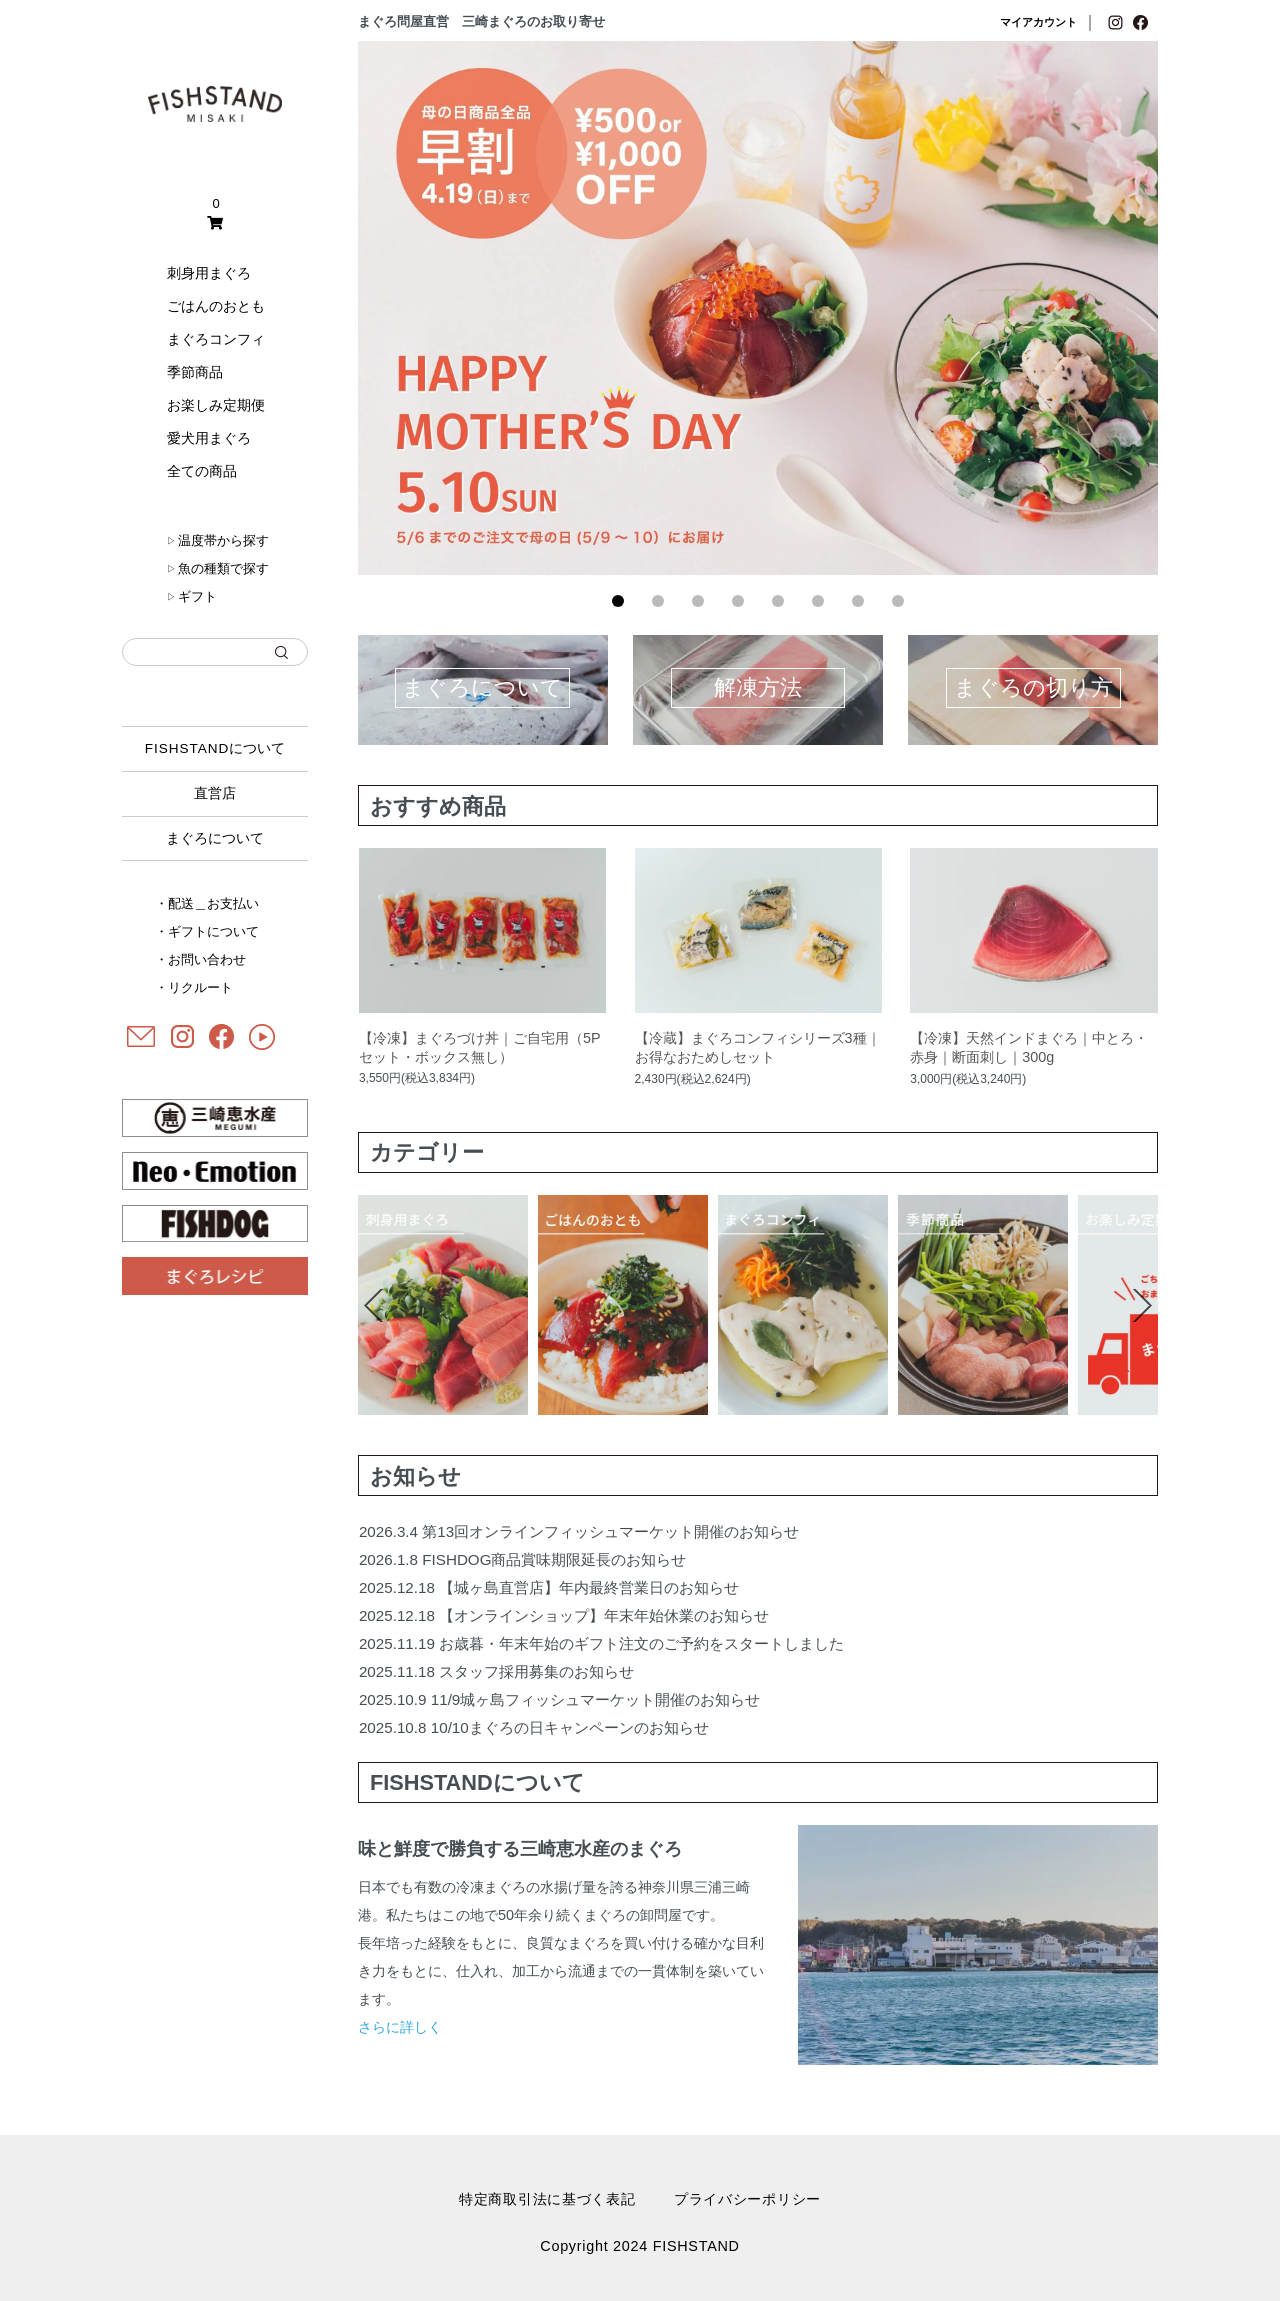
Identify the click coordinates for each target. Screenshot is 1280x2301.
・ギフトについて (207, 931)
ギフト (192, 596)
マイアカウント (1038, 22)
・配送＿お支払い (207, 903)
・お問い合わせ (200, 959)
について (215, 748)
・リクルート (194, 987)
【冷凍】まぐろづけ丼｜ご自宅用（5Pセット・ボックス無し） (480, 1047)
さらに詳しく (400, 2027)
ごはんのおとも (216, 306)
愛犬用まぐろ (209, 438)
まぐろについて (215, 838)
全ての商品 (202, 471)
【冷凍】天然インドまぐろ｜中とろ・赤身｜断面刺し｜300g (1029, 1047)
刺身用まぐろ (209, 273)
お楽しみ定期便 (216, 405)
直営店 (215, 793)
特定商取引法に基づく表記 (547, 2199)
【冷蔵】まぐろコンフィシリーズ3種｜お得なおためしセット (758, 1047)
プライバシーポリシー (747, 2199)
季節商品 (195, 372)
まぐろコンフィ (216, 339)
